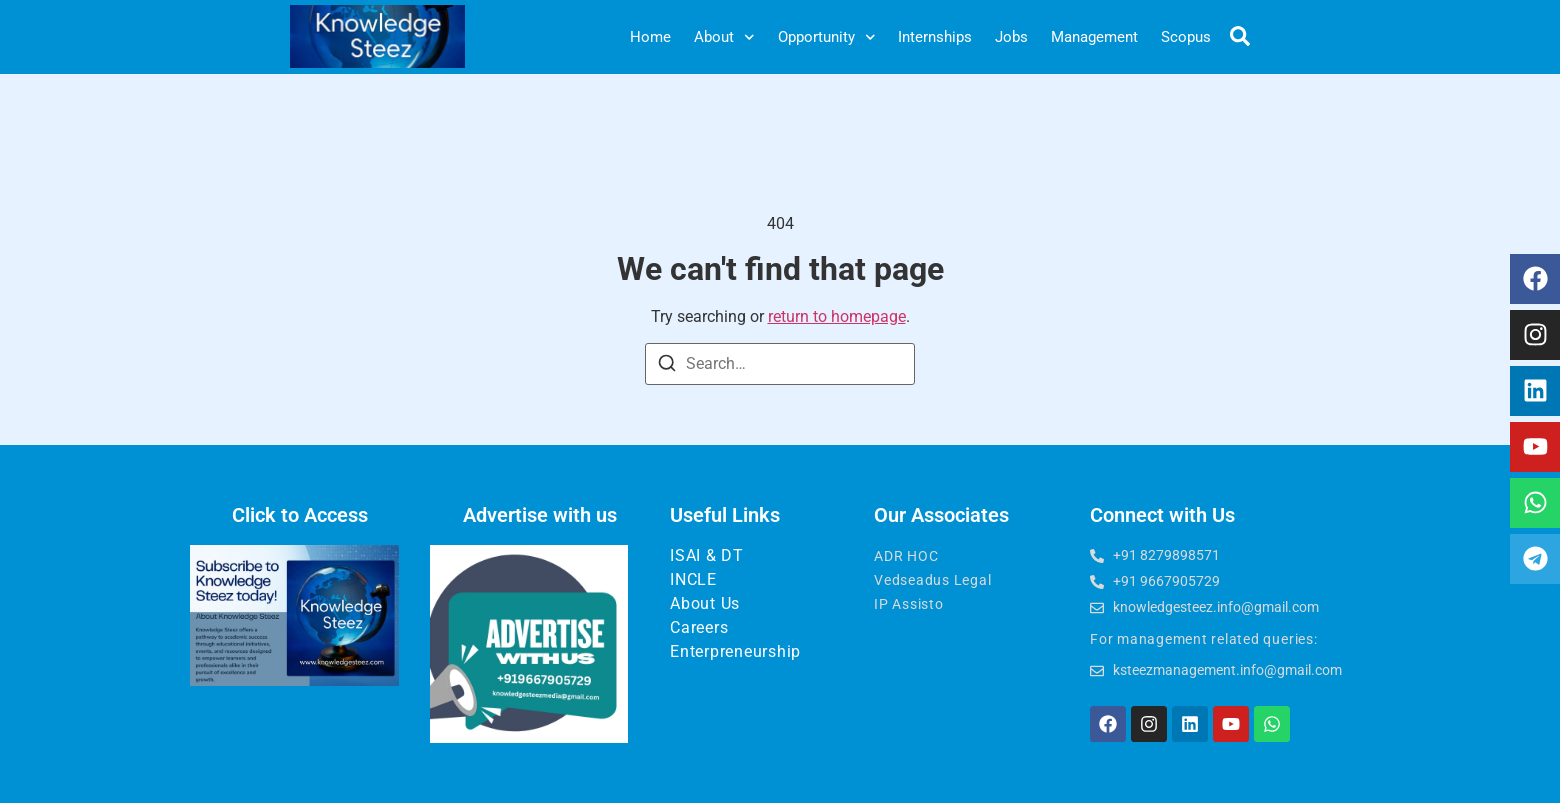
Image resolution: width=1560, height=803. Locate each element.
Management (1094, 37)
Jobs (1011, 37)
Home (650, 37)
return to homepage (837, 316)
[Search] (667, 366)
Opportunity (827, 37)
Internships (935, 37)
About (724, 37)
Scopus (1186, 37)
